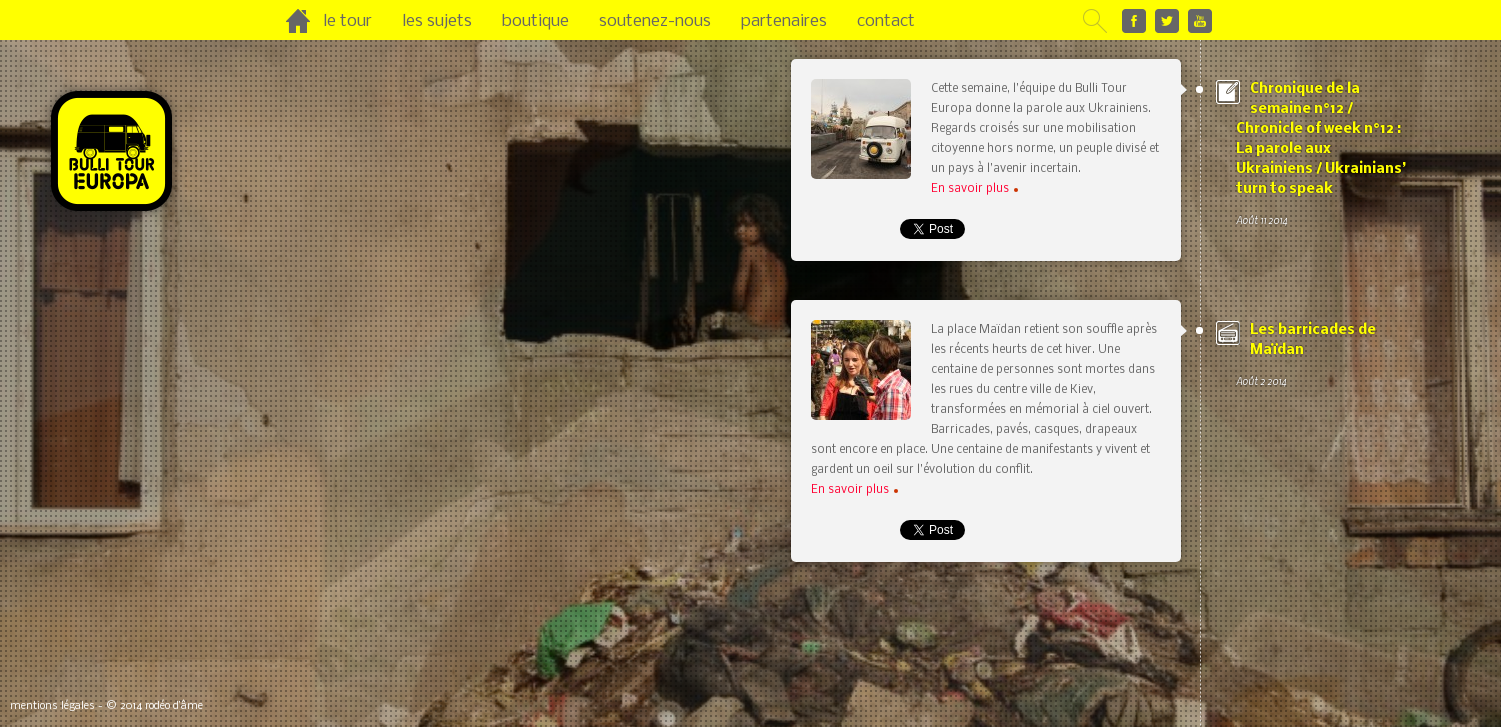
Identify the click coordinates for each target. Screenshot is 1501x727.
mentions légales (52, 706)
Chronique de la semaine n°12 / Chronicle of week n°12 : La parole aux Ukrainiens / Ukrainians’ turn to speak (1321, 156)
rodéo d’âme (174, 706)
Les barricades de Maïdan (1321, 357)
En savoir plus (974, 189)
